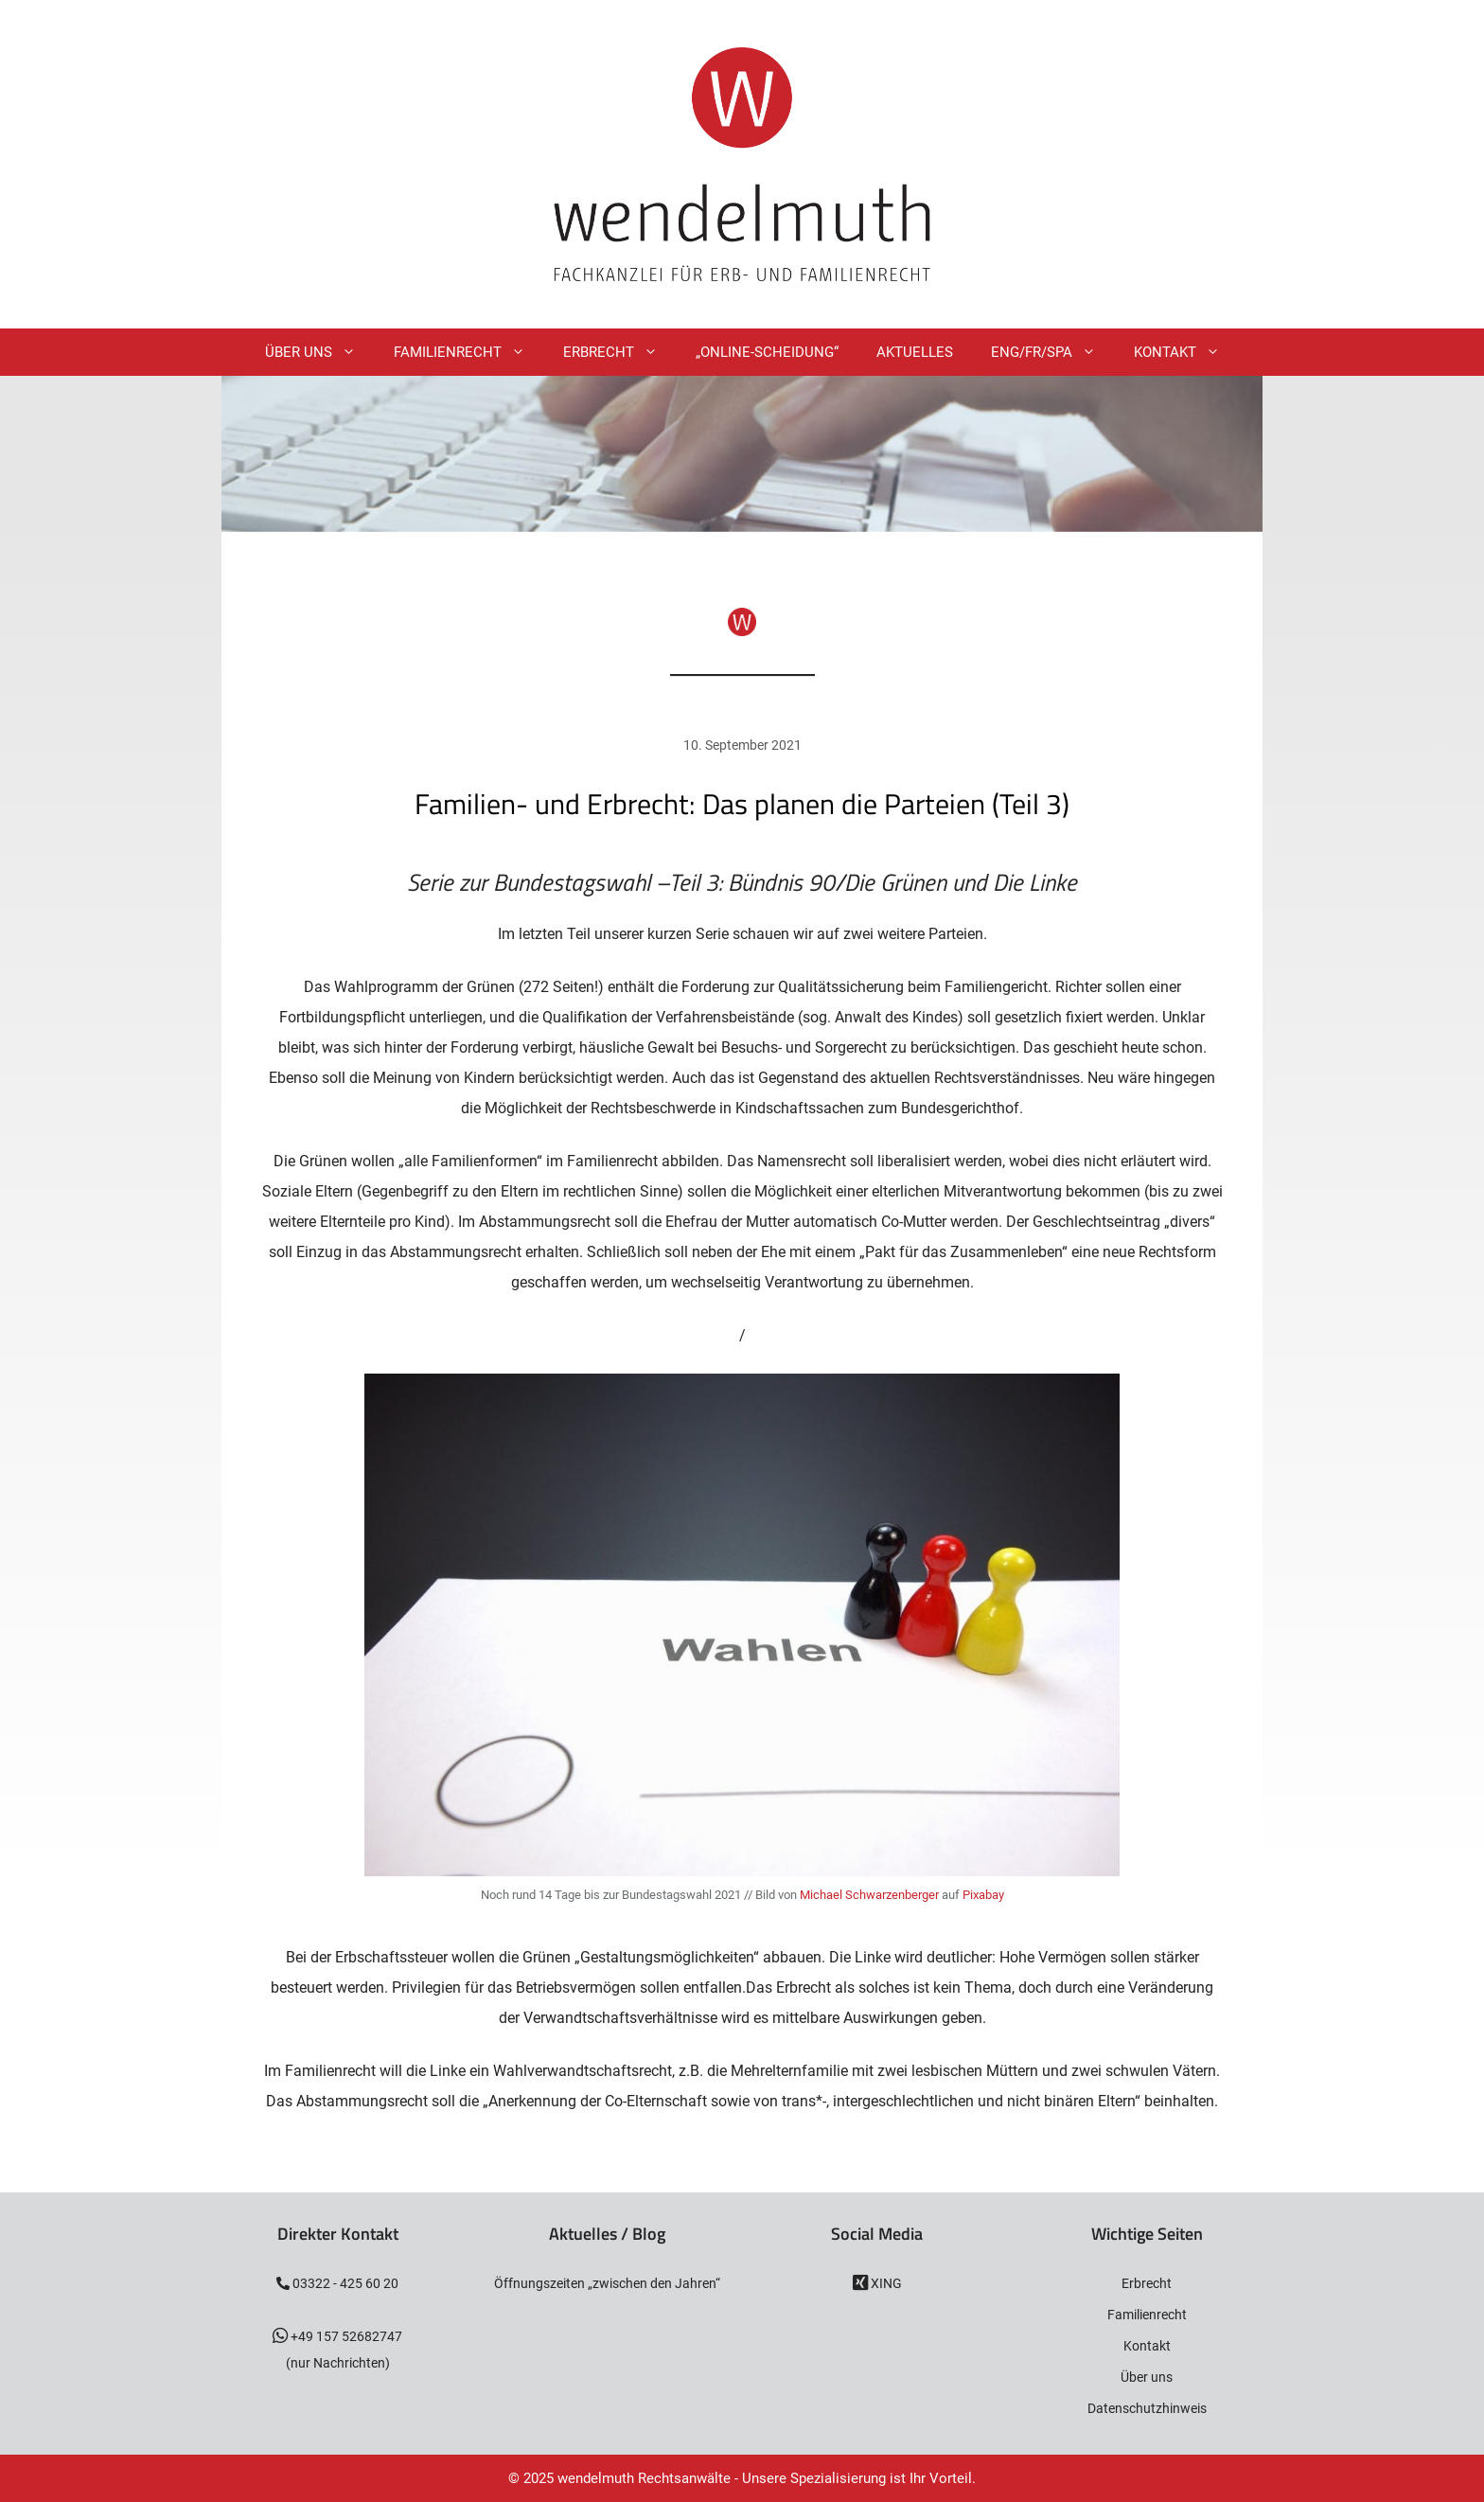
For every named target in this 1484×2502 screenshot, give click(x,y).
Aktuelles (914, 352)
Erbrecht (620, 352)
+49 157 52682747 (345, 2336)
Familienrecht (469, 352)
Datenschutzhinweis (1147, 2408)
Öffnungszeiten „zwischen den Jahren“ (607, 2283)
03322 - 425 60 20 (344, 2283)
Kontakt (1186, 352)
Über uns (1147, 2377)
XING (885, 2283)
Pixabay (983, 1895)
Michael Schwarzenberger (869, 1895)
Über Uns (320, 352)
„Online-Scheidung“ (767, 352)
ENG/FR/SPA (1053, 352)
